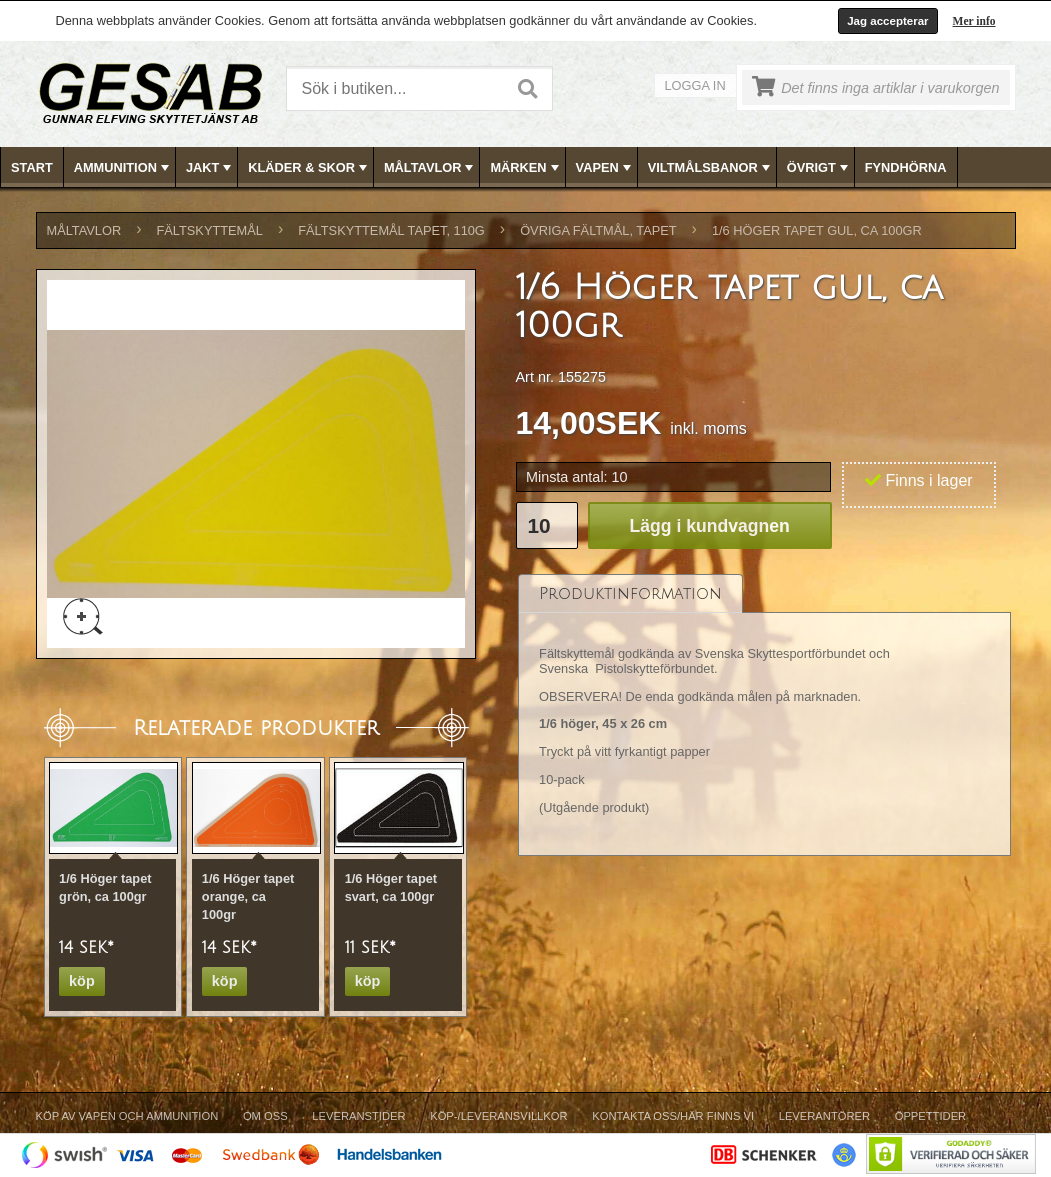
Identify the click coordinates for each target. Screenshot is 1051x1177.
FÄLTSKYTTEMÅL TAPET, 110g (391, 230)
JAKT (210, 168)
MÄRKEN (526, 168)
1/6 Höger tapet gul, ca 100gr (817, 230)
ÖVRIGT (819, 168)
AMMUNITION (123, 168)
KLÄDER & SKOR (309, 168)
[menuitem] (32, 167)
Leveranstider (358, 1116)
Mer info (974, 21)
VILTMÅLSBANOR (711, 168)
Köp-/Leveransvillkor (498, 1116)
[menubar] (526, 167)
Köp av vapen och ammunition (127, 1116)
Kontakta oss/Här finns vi (673, 1116)
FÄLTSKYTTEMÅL (210, 230)
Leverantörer (824, 1116)
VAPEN (605, 168)
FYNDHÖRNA (906, 167)
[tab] (630, 593)
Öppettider (930, 1116)
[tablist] (765, 714)
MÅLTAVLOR (430, 168)
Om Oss (265, 1116)
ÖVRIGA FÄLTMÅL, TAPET (598, 230)
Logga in (695, 85)
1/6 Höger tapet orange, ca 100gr (248, 896)
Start (32, 167)
